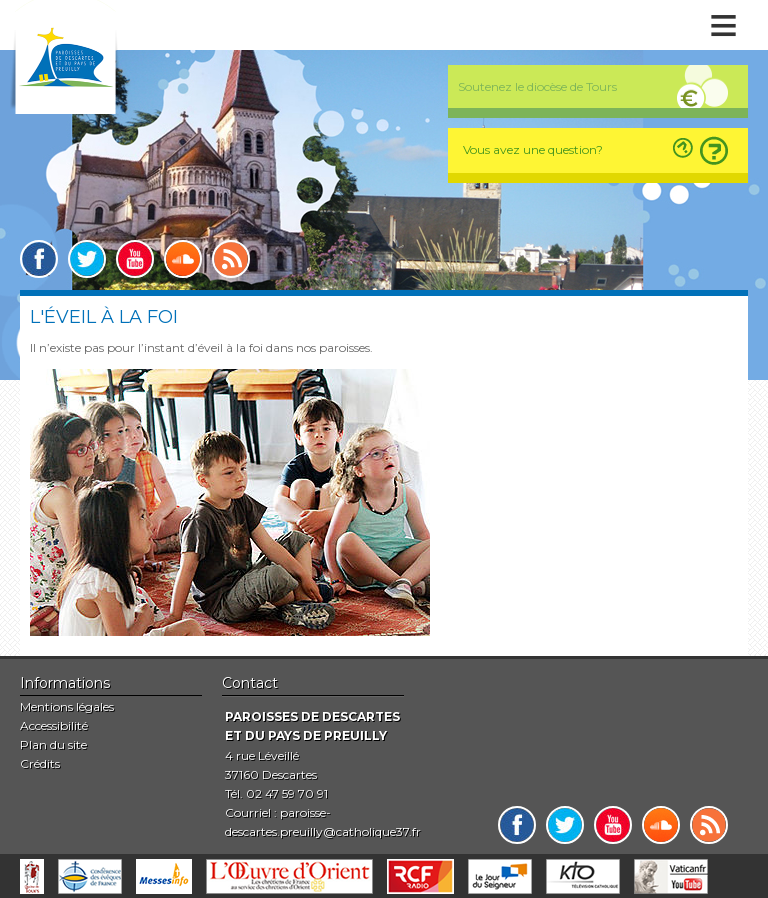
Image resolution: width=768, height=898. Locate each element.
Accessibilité (54, 725)
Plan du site (53, 744)
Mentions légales (67, 706)
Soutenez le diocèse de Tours (537, 86)
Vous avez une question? (533, 149)
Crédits (40, 763)
